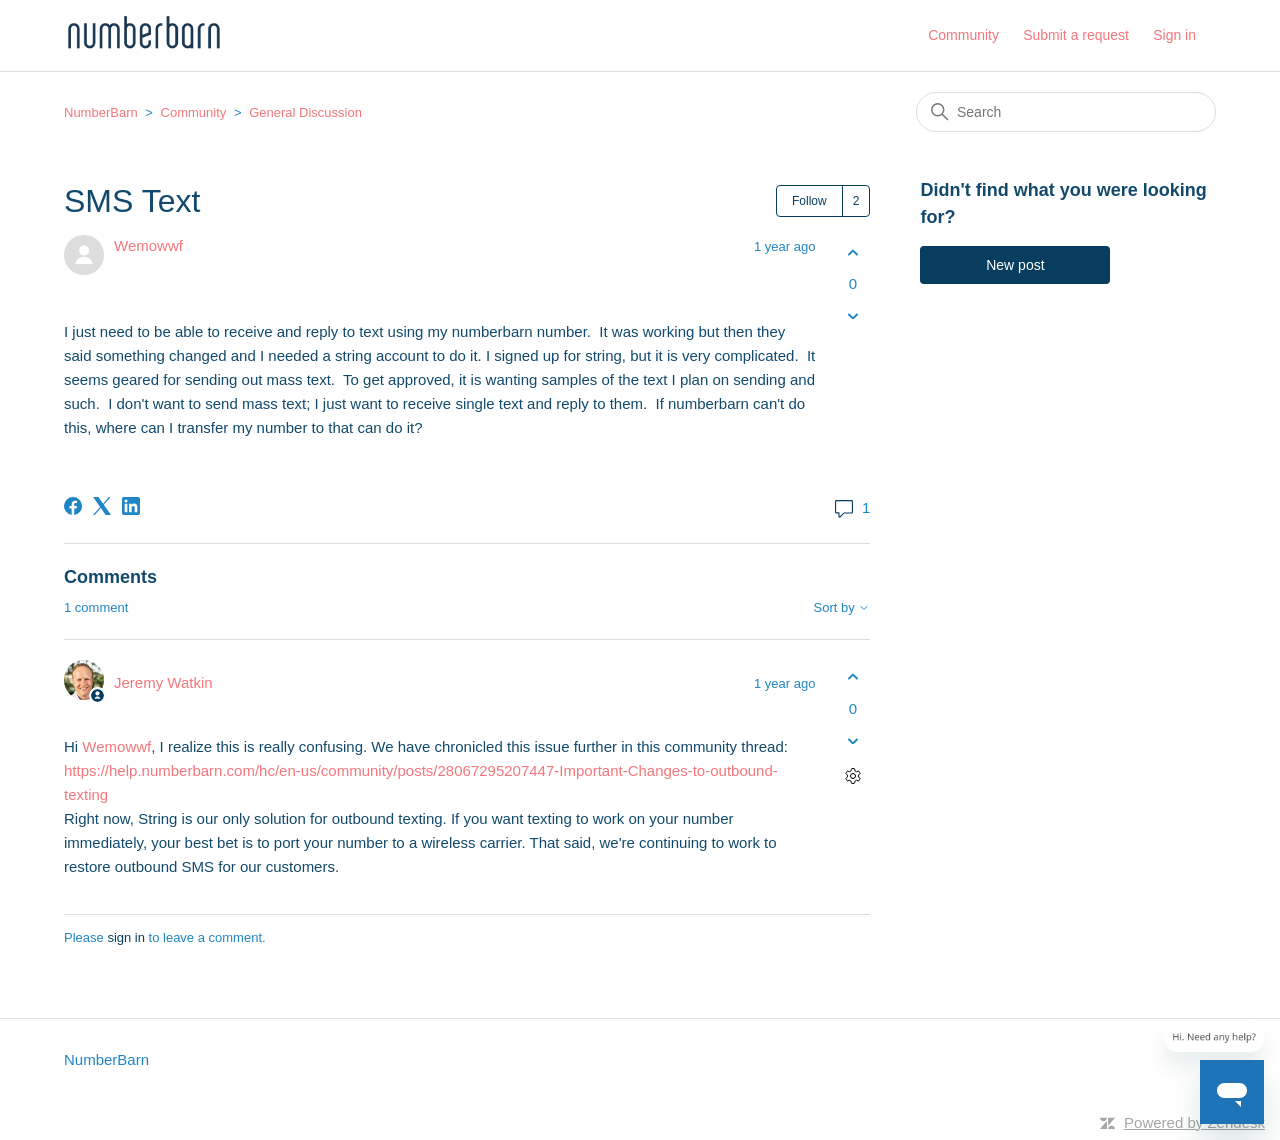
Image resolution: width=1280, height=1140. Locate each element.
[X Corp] (102, 506)
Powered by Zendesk (1194, 1122)
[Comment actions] (852, 775)
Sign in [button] (1174, 35)
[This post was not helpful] (852, 316)
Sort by (842, 608)
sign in (126, 937)
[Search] (1066, 112)
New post (1015, 265)
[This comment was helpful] (852, 677)
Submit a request (1076, 35)
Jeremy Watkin (163, 682)
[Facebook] (73, 506)
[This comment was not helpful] (852, 740)
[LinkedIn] (131, 506)
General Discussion (305, 112)
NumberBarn (101, 112)
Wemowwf (148, 245)
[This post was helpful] (852, 252)
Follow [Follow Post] (809, 201)
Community (963, 35)
